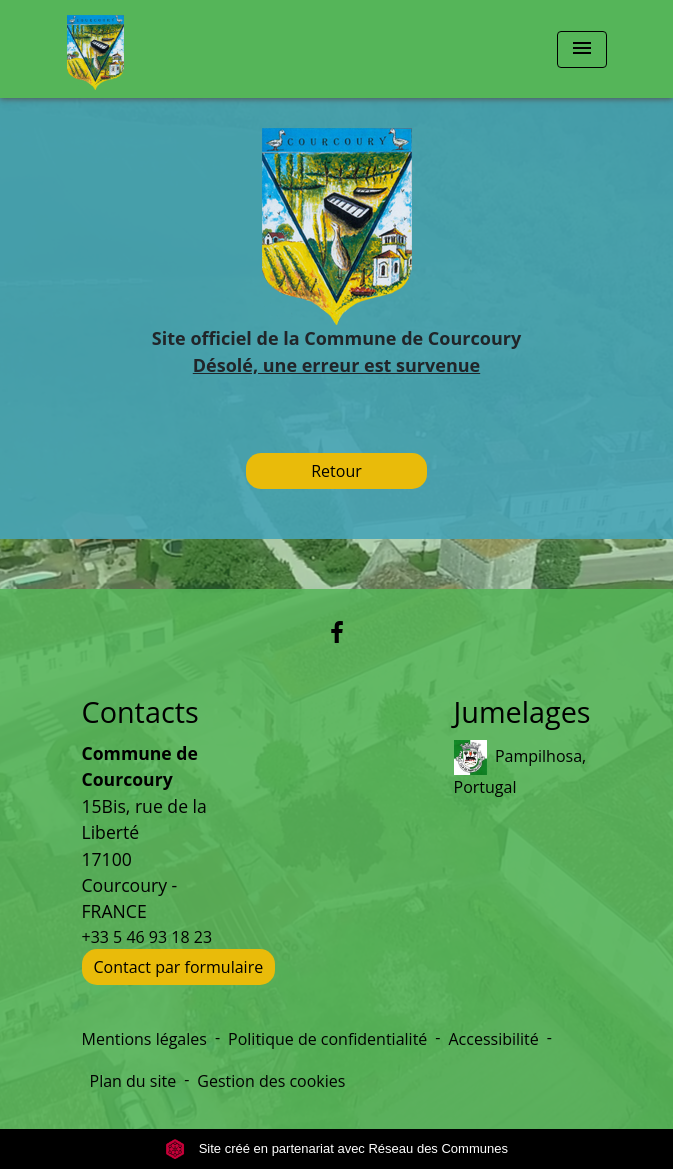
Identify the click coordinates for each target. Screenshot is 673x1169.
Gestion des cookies (271, 1081)
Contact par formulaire (179, 967)
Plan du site (133, 1081)
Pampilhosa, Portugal (520, 769)
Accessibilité (493, 1039)
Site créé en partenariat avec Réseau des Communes (336, 1148)
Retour (336, 471)
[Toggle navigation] (582, 49)
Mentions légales (144, 1039)
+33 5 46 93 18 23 (147, 937)
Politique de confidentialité (327, 1039)
